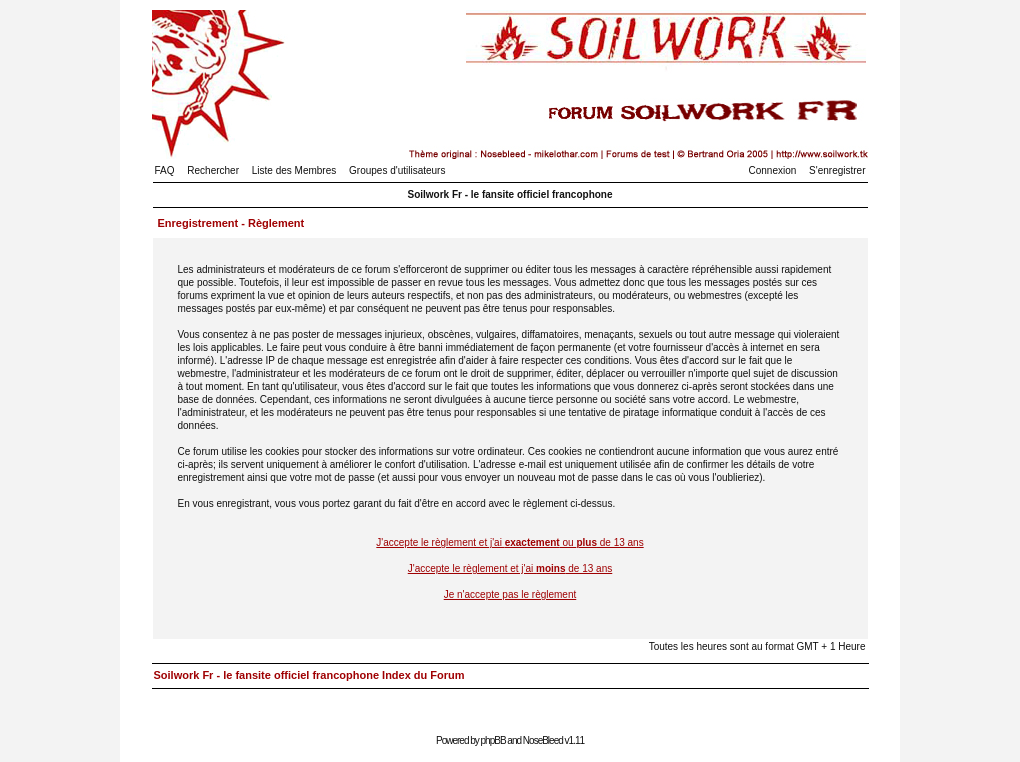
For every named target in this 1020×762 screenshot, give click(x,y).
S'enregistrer (837, 170)
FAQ (165, 170)
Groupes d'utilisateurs (397, 170)
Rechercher (213, 170)
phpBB (493, 740)
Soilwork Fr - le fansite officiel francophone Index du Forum (309, 675)
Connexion (773, 170)
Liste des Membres (294, 170)
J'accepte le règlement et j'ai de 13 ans (510, 568)
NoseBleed (543, 740)
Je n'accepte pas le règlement (510, 594)
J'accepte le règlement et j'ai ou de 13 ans (509, 542)
